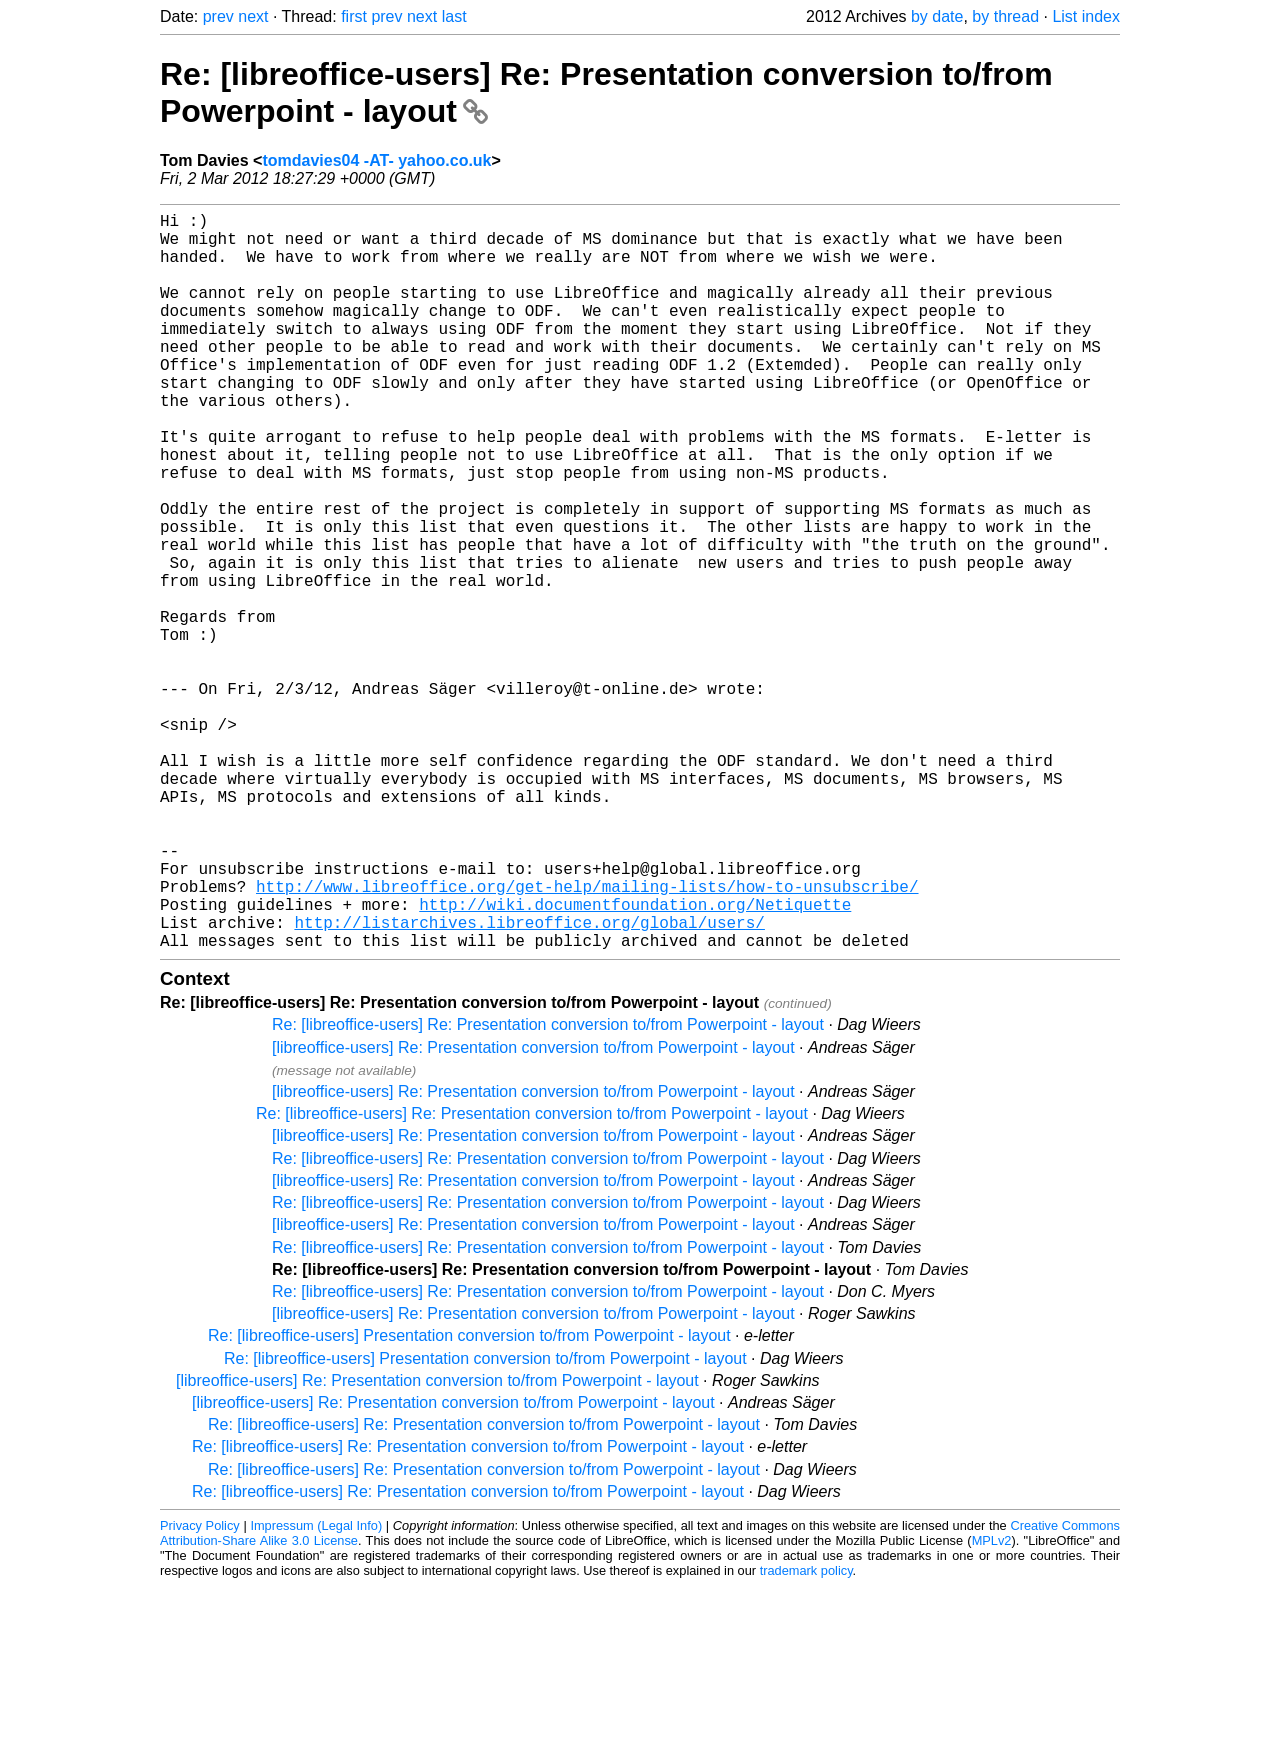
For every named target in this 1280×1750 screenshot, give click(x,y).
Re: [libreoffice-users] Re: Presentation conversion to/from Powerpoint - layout (548, 1188)
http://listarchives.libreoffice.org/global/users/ (529, 1082)
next (253, 16)
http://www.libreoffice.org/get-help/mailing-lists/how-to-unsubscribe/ (587, 1038)
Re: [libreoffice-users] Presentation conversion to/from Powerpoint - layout (469, 1499)
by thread (1005, 16)
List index (1086, 16)
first (354, 16)
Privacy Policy (200, 1689)
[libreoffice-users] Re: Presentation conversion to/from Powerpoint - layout (533, 1211)
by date (937, 16)
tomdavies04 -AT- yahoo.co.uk (376, 160)
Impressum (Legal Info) (316, 1689)
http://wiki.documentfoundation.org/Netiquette (635, 1060)
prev (218, 16)
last (454, 16)
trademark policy (806, 1734)
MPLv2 (992, 1704)
